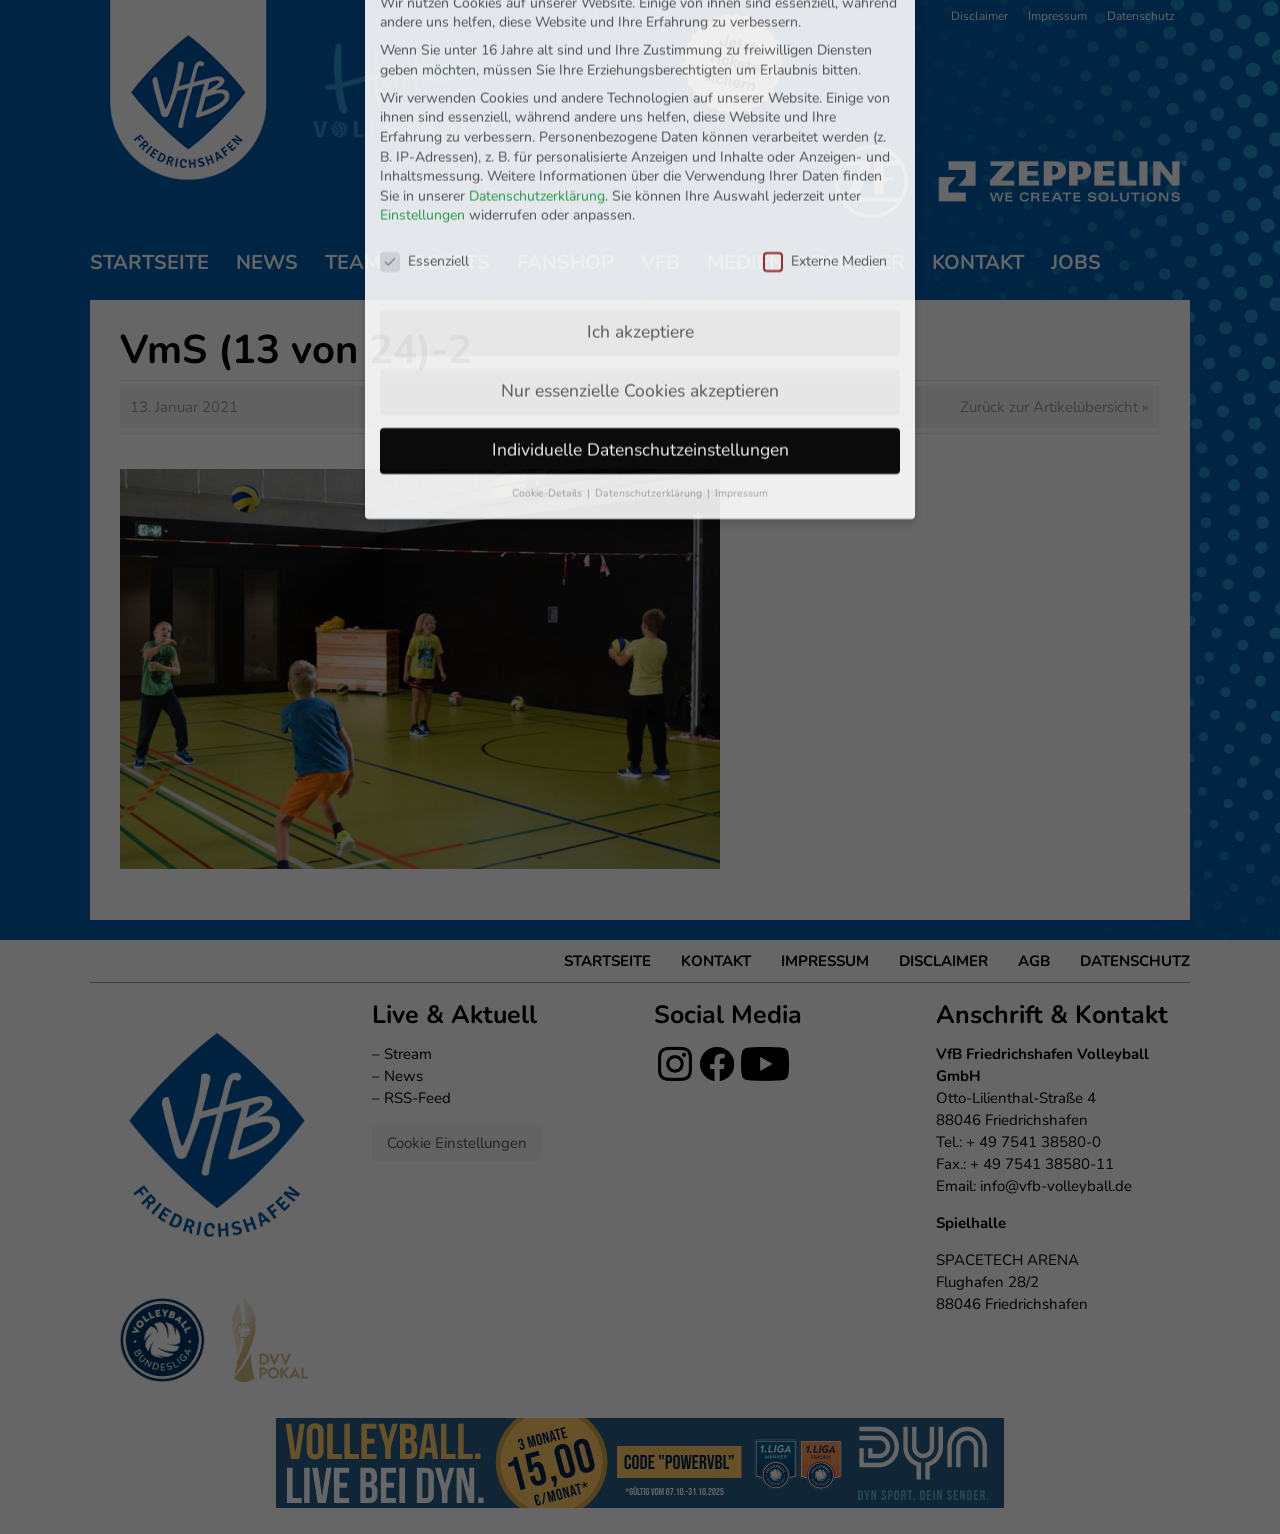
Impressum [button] (741, 355)
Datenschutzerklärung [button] (650, 355)
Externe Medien (825, 123)
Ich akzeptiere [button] (640, 194)
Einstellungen (422, 78)
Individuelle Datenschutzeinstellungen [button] (640, 312)
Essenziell (424, 123)
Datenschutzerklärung (537, 58)
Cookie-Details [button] (548, 355)
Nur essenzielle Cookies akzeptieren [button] (640, 253)
